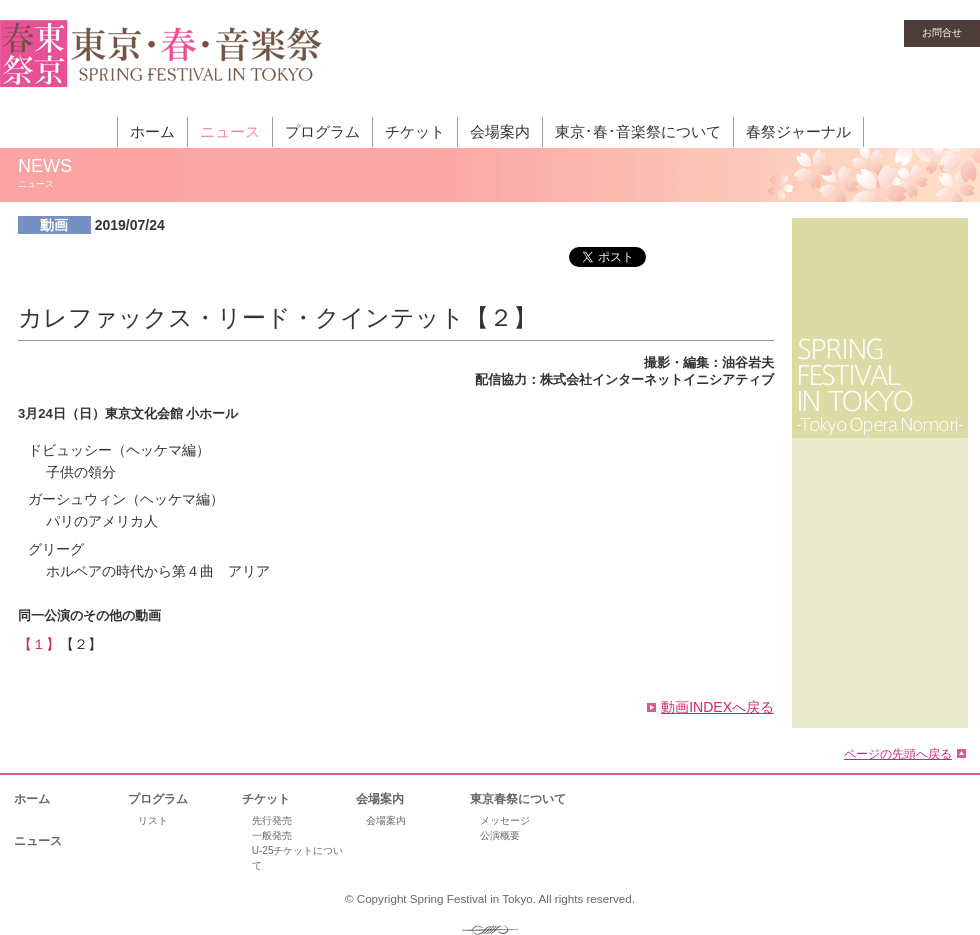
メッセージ (505, 820)
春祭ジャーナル (798, 131)
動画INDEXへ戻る (717, 707)
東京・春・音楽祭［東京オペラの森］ (161, 65)
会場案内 (500, 131)
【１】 (39, 644)
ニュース (230, 131)
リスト (153, 820)
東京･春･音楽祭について (638, 131)
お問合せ (942, 32)
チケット (415, 131)
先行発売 (272, 820)
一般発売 (272, 835)
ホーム (152, 131)
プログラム (322, 131)
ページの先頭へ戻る (898, 753)
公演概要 (500, 835)
